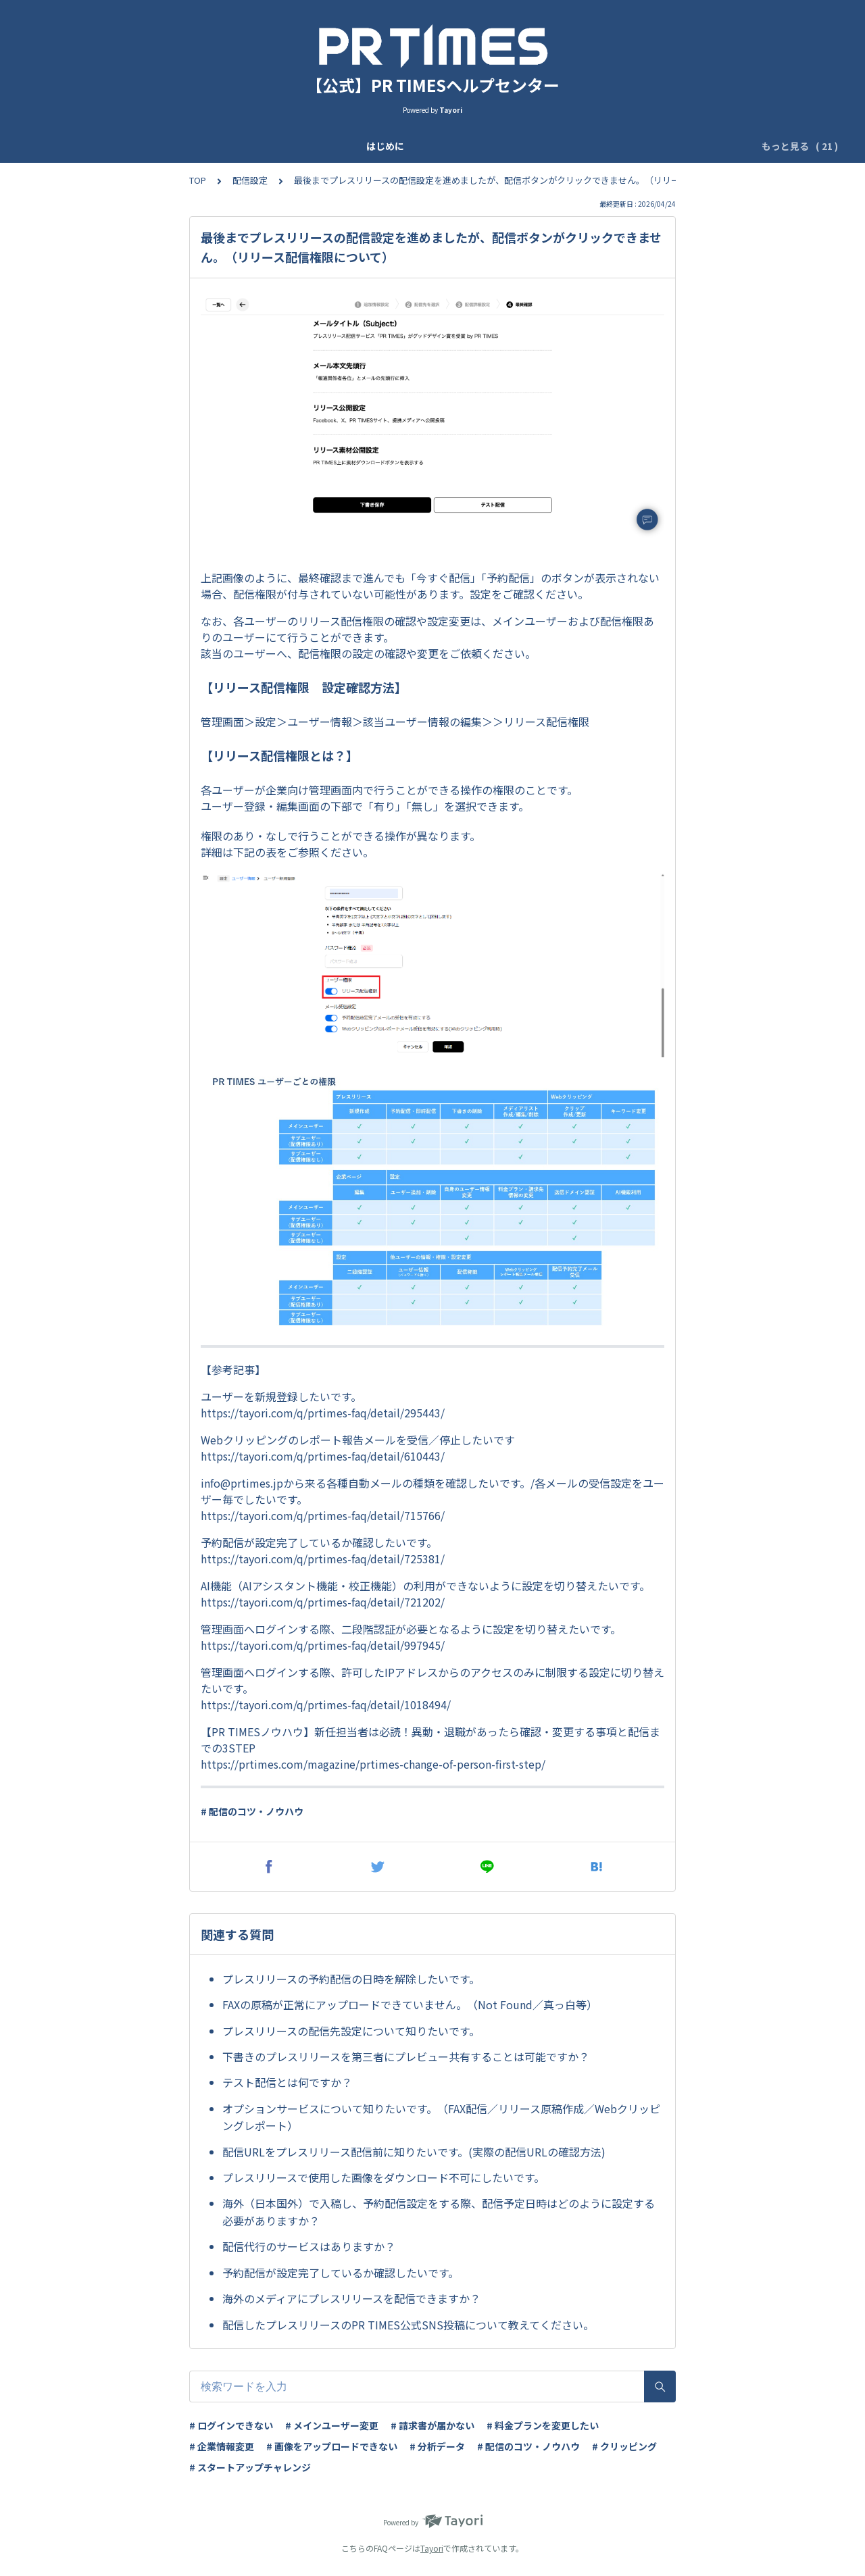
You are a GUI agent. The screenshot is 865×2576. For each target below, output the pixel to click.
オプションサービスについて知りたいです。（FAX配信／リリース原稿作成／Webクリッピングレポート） (441, 2117)
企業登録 (253, 146)
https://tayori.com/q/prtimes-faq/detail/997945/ (323, 1645)
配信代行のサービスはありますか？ (308, 2246)
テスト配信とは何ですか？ (287, 2082)
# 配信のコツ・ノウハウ (252, 1811)
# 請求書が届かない (432, 2425)
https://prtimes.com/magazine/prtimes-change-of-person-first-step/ (373, 1764)
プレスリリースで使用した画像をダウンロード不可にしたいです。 (383, 2177)
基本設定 (309, 146)
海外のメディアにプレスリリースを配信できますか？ (351, 2298)
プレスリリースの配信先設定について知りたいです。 (351, 2031)
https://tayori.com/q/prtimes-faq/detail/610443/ (323, 1456)
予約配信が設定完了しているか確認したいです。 (340, 2273)
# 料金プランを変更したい (543, 2425)
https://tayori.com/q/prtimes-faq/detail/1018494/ (326, 1704)
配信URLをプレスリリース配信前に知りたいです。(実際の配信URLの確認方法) (414, 2152)
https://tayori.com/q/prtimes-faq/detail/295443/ (323, 1413)
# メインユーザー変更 (331, 2425)
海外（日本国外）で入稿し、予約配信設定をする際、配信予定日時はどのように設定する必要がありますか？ (438, 2212)
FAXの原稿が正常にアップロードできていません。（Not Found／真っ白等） (409, 2004)
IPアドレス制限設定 (569, 146)
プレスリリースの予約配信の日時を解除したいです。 (351, 1979)
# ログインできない (231, 2425)
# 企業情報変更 (221, 2446)
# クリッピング (624, 2446)
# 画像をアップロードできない (331, 2446)
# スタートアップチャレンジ (250, 2467)
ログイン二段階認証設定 (456, 146)
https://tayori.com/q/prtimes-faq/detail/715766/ (323, 1515)
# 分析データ (437, 2446)
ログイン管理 (659, 146)
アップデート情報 (177, 146)
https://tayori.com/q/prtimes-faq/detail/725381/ (323, 1558)
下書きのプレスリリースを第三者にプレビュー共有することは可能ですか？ (405, 2056)
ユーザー (366, 146)
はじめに (101, 146)
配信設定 (250, 180)
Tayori (431, 2548)
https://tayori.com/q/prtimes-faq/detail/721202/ (323, 1602)
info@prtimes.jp (242, 1483)
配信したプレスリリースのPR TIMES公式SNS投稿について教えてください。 (408, 2325)
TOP (197, 180)
